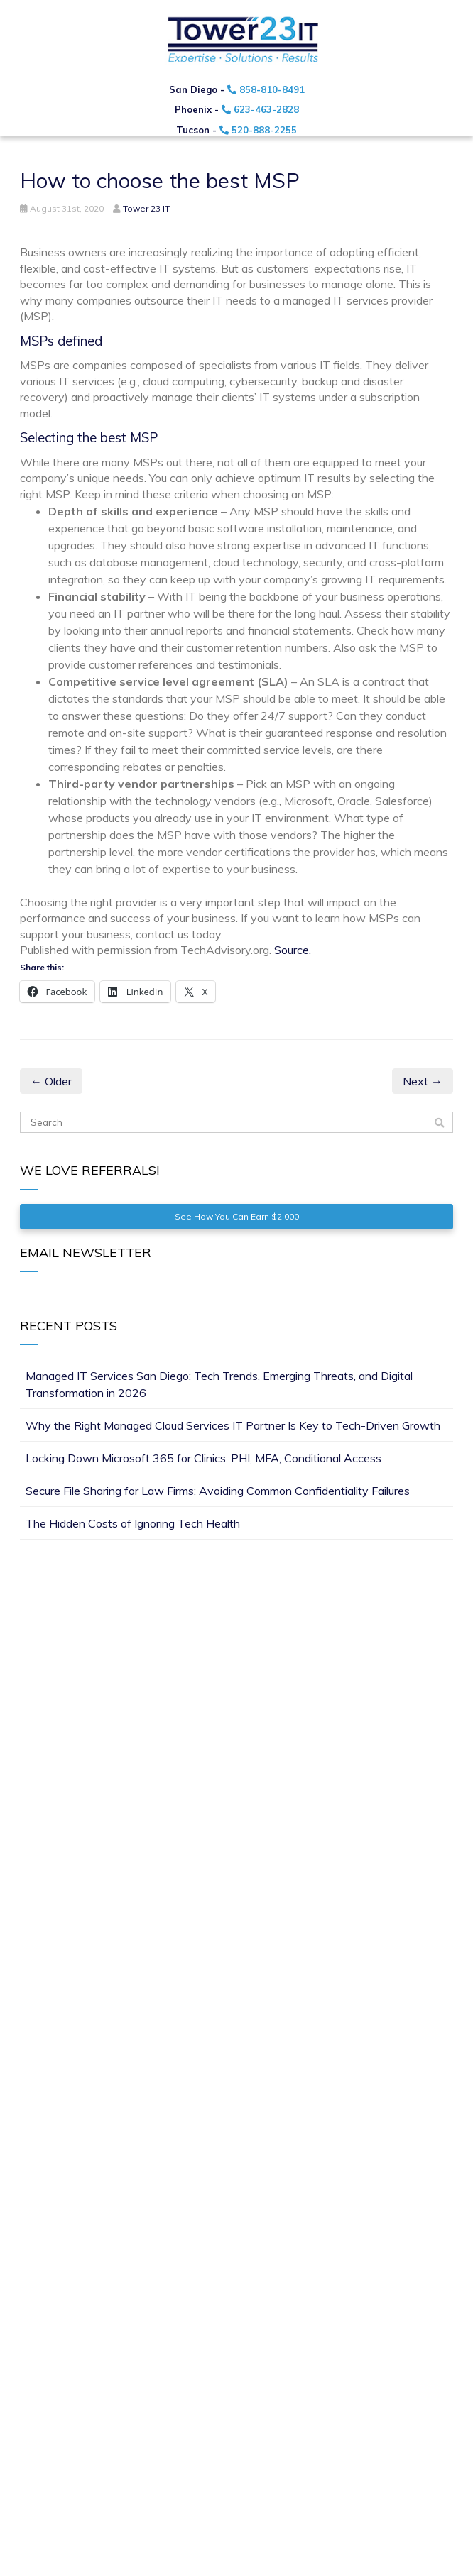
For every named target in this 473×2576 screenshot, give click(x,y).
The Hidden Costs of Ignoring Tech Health (133, 1523)
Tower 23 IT (146, 208)
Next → (422, 1081)
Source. (292, 950)
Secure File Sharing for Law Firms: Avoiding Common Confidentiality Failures (218, 1491)
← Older (51, 1081)
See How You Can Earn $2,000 (237, 1216)
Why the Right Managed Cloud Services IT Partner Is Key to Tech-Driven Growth (233, 1425)
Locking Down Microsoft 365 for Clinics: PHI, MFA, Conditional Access (203, 1458)
